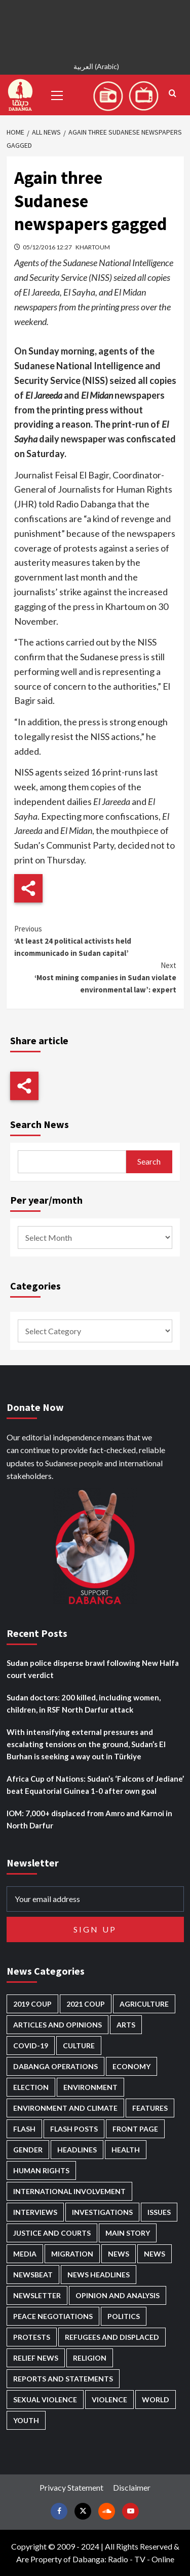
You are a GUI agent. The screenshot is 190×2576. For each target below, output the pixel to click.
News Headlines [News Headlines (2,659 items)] (98, 2274)
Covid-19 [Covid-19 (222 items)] (30, 2045)
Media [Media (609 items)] (24, 2253)
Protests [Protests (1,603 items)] (31, 2337)
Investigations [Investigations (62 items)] (102, 2212)
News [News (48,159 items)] (118, 2253)
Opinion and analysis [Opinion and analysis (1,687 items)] (117, 2295)
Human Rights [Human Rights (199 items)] (41, 2170)
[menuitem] (95, 67)
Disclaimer (131, 2487)
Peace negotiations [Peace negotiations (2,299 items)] (53, 2316)
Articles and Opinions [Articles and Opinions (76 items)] (57, 2024)
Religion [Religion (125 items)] (89, 2358)
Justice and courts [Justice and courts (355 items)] (52, 2233)
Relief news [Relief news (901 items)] (35, 2358)
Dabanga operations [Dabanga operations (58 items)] (55, 2066)
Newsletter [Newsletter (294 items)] (37, 2295)
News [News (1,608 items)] (154, 2253)
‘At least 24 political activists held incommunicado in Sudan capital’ (95, 940)
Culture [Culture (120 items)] (79, 2045)
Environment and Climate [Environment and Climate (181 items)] (65, 2108)
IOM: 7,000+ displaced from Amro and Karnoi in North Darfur (89, 1819)
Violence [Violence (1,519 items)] (109, 2399)
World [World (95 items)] (155, 2399)
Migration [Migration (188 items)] (72, 2253)
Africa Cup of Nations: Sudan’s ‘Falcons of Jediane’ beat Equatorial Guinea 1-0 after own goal (95, 1784)
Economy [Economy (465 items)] (131, 2066)
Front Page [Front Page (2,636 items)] (135, 2128)
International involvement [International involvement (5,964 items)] (69, 2191)
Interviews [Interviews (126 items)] (35, 2212)
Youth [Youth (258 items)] (26, 2420)
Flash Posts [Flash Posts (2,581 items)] (74, 2128)
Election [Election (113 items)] (31, 2087)
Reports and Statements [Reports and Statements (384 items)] (63, 2378)
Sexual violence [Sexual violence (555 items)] (45, 2399)
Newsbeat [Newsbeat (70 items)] (33, 2274)
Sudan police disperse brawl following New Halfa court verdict (93, 1669)
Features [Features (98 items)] (150, 2108)
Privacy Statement (71, 2487)
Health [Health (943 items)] (125, 2149)
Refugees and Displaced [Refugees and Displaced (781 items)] (112, 2337)
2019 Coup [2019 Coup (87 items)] (32, 2004)
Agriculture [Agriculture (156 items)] (144, 2004)
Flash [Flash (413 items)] (24, 2128)
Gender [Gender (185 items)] (28, 2149)
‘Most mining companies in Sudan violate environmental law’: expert (95, 976)
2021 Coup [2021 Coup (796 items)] (85, 2004)
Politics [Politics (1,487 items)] (123, 2316)
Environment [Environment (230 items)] (90, 2087)
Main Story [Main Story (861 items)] (127, 2233)
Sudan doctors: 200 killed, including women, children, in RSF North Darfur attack (84, 1703)
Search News (39, 1124)
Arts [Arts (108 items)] (126, 2024)
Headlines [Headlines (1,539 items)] (77, 2149)
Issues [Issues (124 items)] (159, 2212)
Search (149, 1161)
